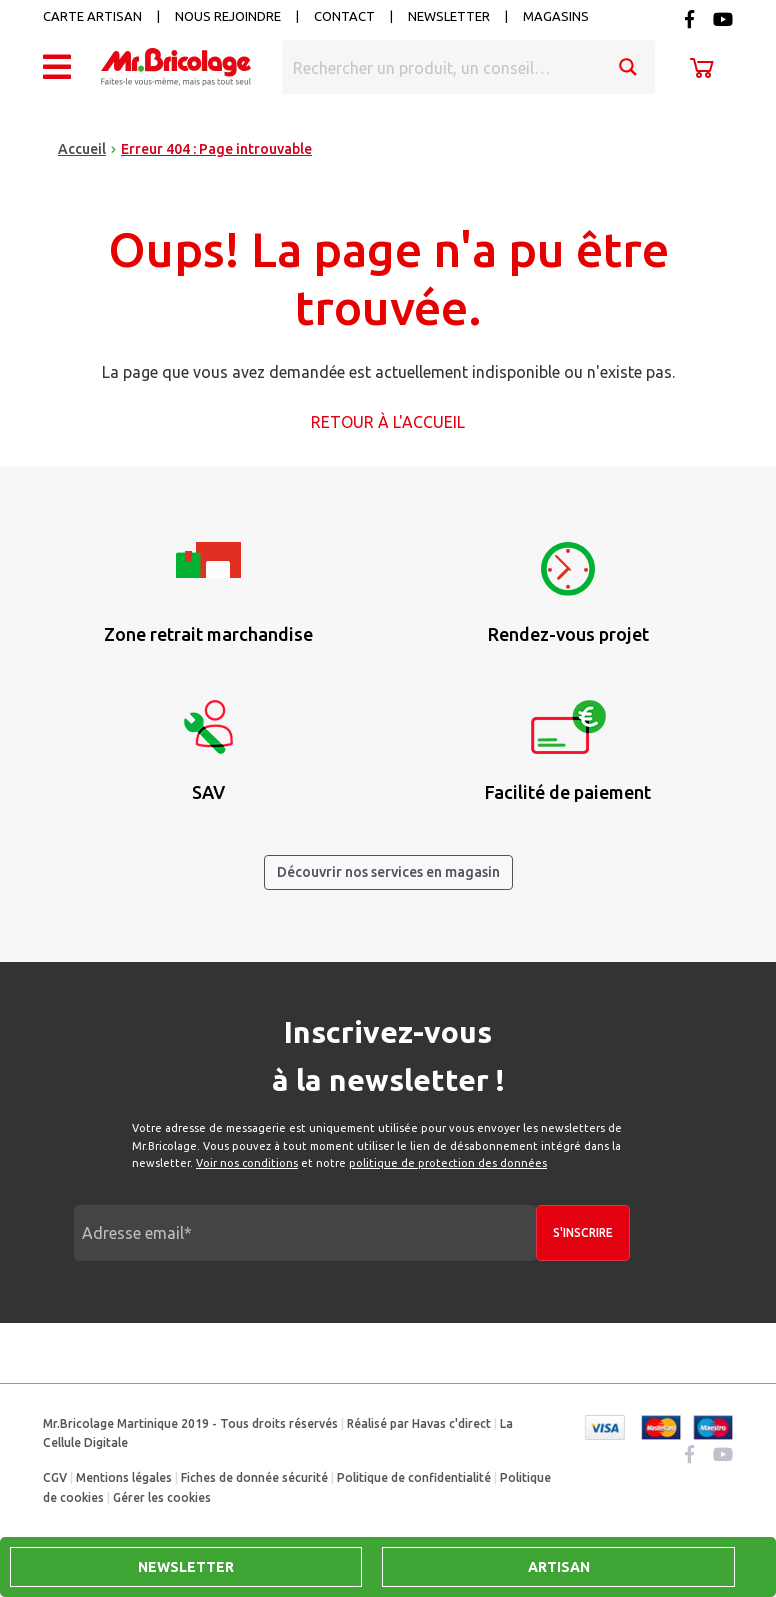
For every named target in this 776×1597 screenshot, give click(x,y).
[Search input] (442, 67)
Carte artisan (92, 16)
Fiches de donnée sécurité (254, 1477)
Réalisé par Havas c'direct (419, 1423)
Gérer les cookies (162, 1497)
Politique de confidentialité (414, 1477)
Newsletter (449, 16)
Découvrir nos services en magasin (388, 872)
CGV (55, 1477)
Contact (344, 16)
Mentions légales (124, 1477)
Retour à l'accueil (388, 422)
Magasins (556, 16)
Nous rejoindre (228, 16)
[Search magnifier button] (628, 67)
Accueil (82, 149)
